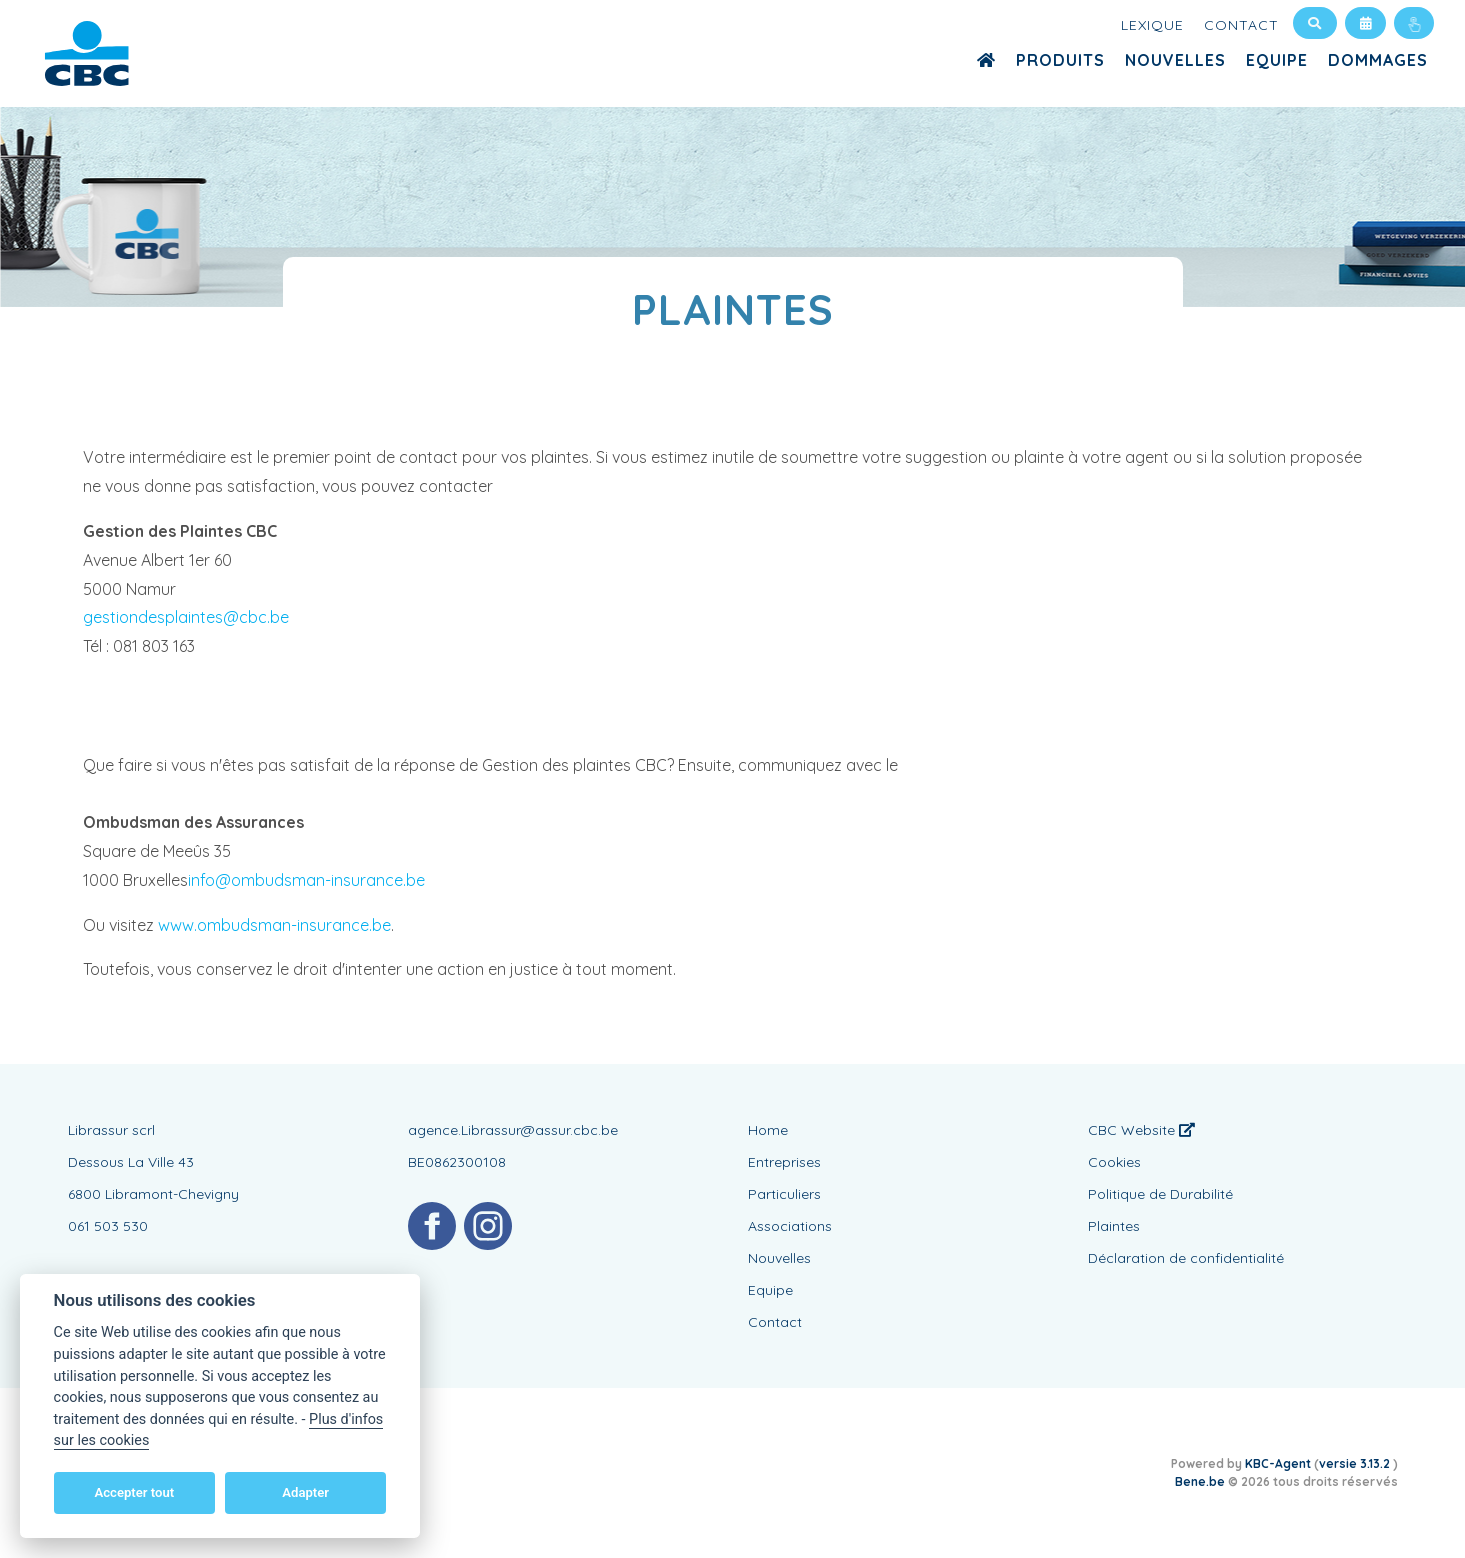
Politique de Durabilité (1160, 1194)
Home (768, 1130)
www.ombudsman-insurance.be (274, 925)
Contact (1241, 25)
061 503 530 (108, 1226)
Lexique (1152, 25)
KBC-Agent (1278, 1463)
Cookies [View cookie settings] (1114, 1162)
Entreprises (784, 1162)
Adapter (305, 1492)
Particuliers (784, 1194)
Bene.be (1200, 1481)
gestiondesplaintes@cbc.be (186, 617)
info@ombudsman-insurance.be (306, 880)
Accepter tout (134, 1492)
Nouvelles (1175, 60)
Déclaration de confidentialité (1186, 1258)
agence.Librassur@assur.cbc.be (513, 1130)
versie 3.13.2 (1356, 1463)
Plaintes (1114, 1226)
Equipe (1277, 60)
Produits (1060, 60)
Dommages (1378, 60)
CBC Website (1141, 1130)
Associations (790, 1226)
